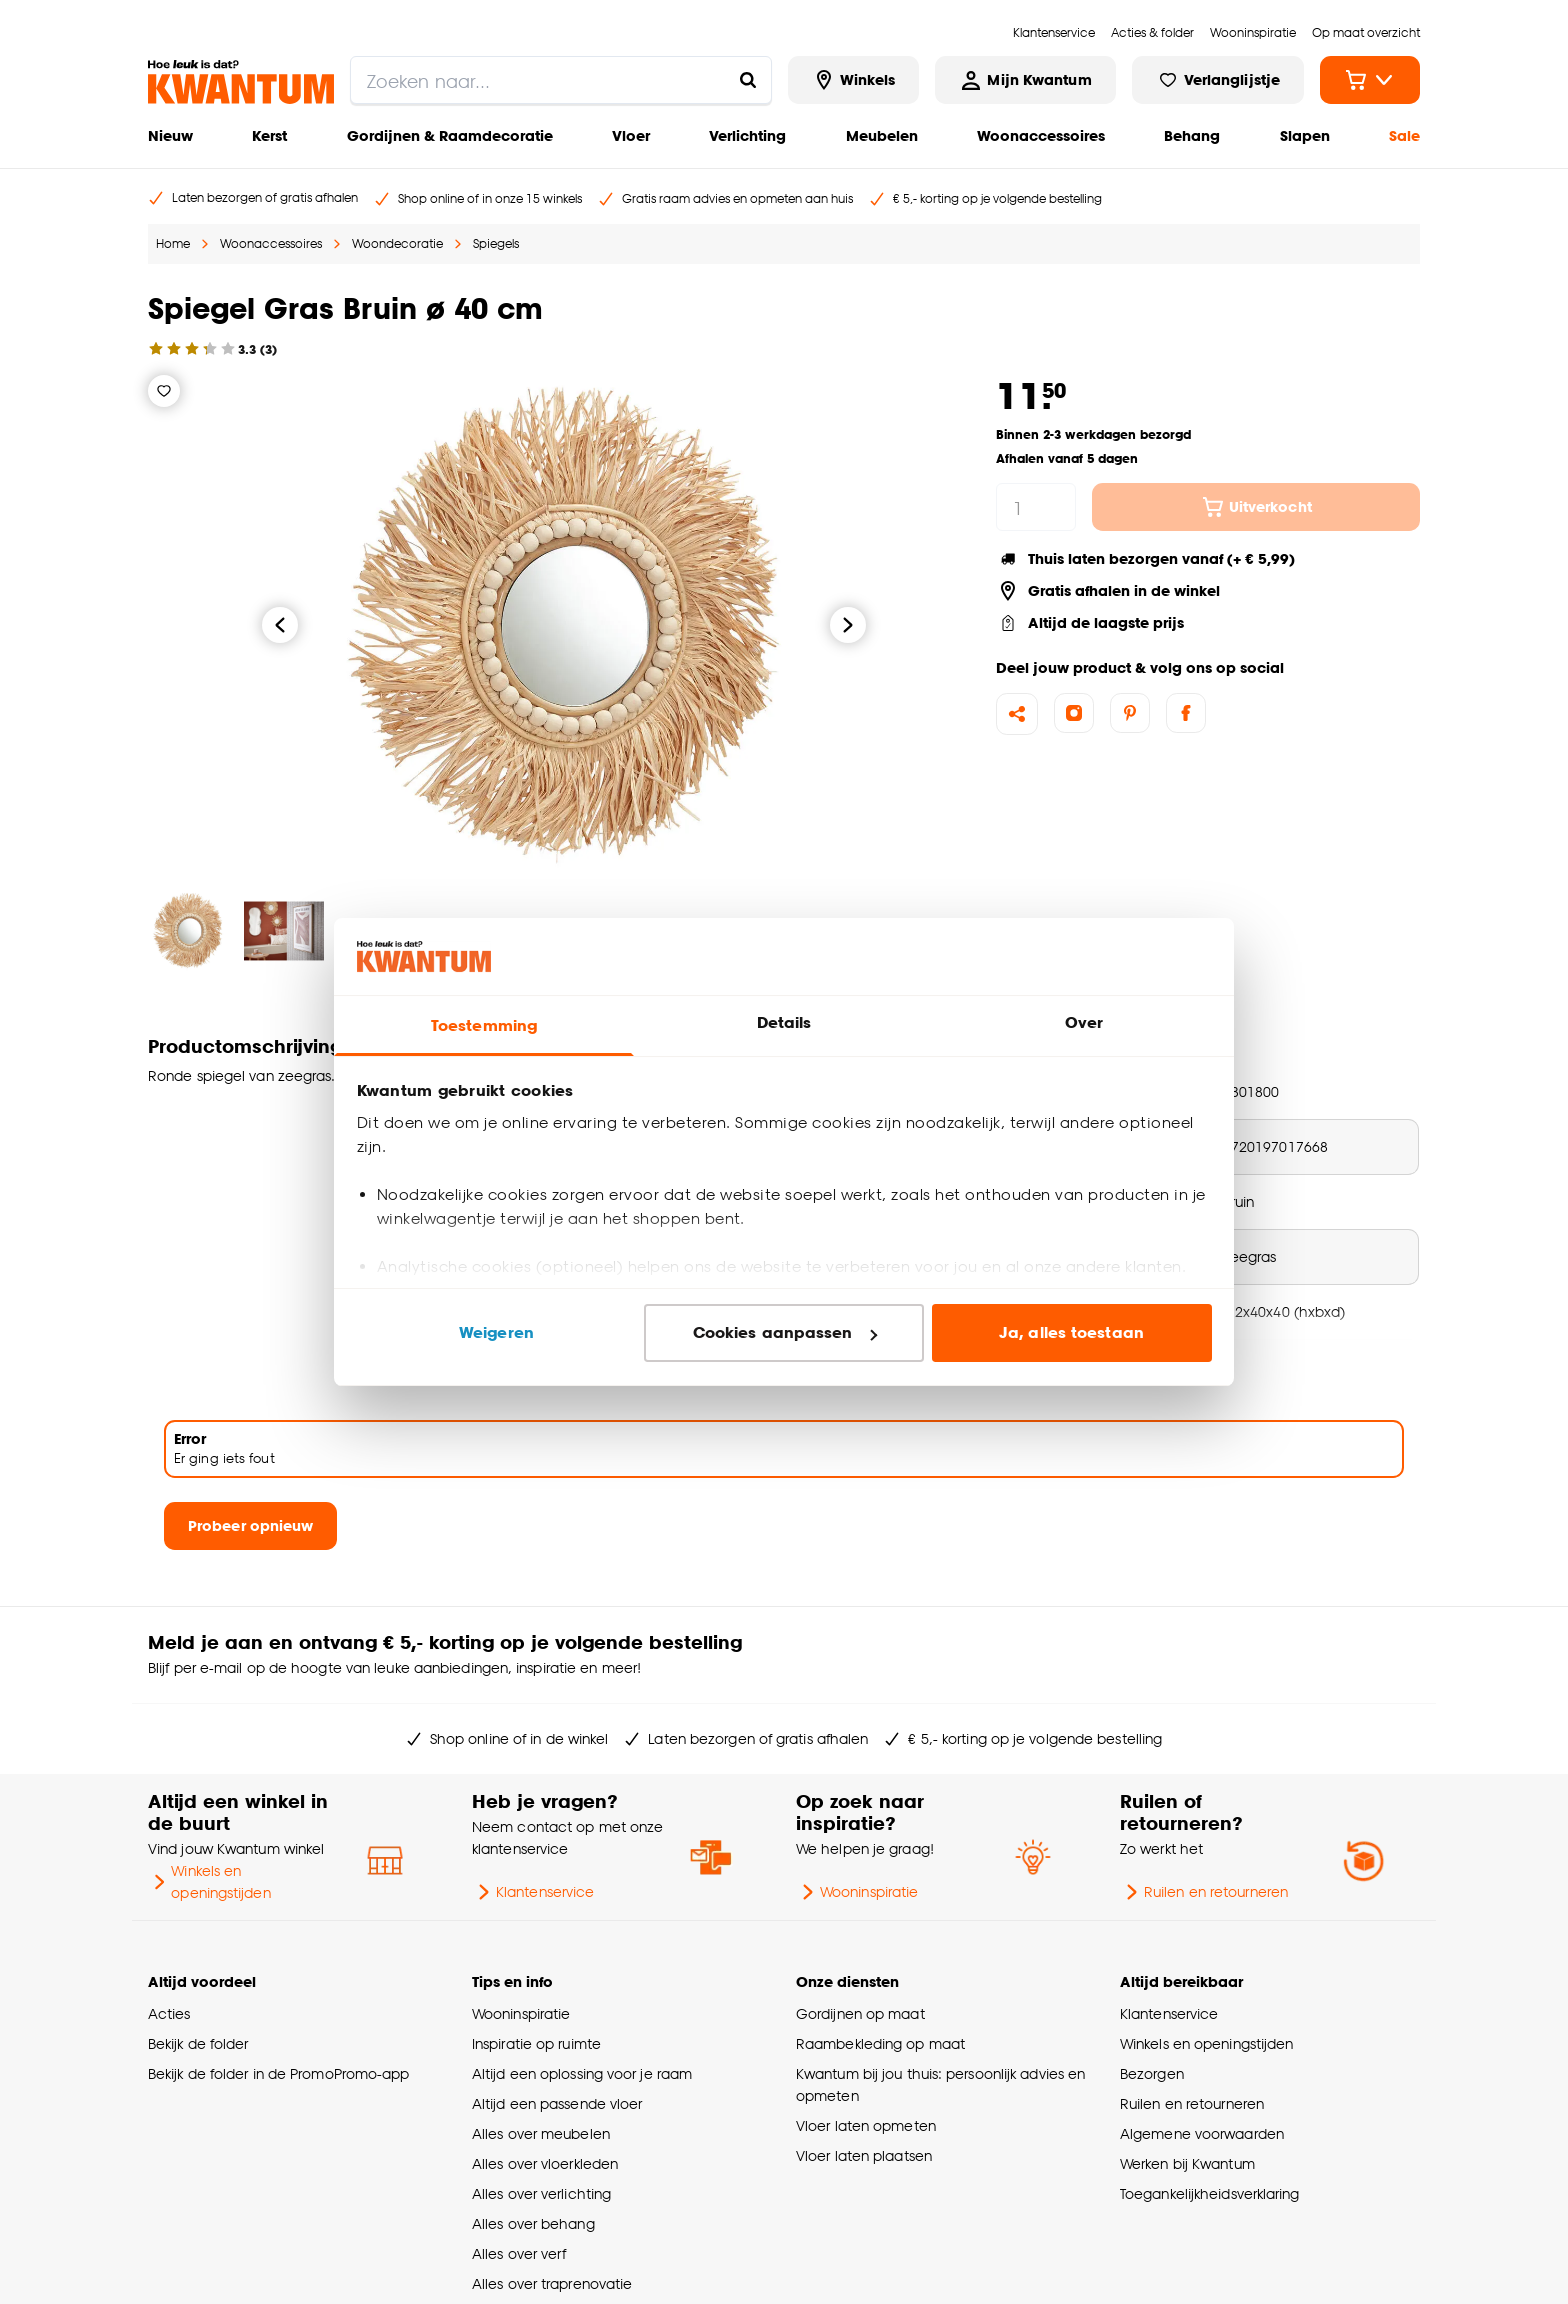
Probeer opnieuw (250, 1525)
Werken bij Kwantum (1187, 2163)
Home (173, 243)
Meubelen (882, 135)
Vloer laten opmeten (866, 2125)
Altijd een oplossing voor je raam (582, 2073)
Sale (1404, 135)
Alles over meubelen (541, 2133)
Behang (1192, 135)
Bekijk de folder (198, 2043)
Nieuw (170, 135)
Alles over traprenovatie (552, 2283)
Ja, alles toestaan (1071, 1332)
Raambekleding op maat (880, 2043)
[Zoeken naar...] (748, 80)
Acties (169, 2013)
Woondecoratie (397, 243)
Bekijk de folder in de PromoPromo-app (279, 2073)
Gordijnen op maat (860, 2013)
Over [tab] (1084, 1022)
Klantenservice (533, 1892)
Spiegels (496, 243)
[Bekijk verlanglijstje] (1218, 80)
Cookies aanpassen (785, 1332)
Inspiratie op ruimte (536, 2043)
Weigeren (496, 1332)
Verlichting (747, 135)
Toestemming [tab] (484, 1025)
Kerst (269, 135)
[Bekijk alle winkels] (854, 80)
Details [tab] (784, 1022)
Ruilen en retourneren (1204, 1892)
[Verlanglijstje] (164, 391)
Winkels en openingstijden (209, 1881)
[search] (561, 80)
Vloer (631, 135)
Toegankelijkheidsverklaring (1210, 2193)
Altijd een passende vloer (557, 2103)
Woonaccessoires (1041, 135)
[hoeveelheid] (1036, 507)
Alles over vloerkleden (545, 2163)
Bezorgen (1152, 2073)
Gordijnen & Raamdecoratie (450, 135)
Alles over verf (519, 2253)
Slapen (1305, 135)
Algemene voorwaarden (1202, 2133)
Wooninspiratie (857, 1892)
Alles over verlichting (541, 2193)
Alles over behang (533, 2223)
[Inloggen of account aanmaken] (1025, 80)
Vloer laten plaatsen (864, 2155)
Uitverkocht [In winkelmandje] (1256, 507)
